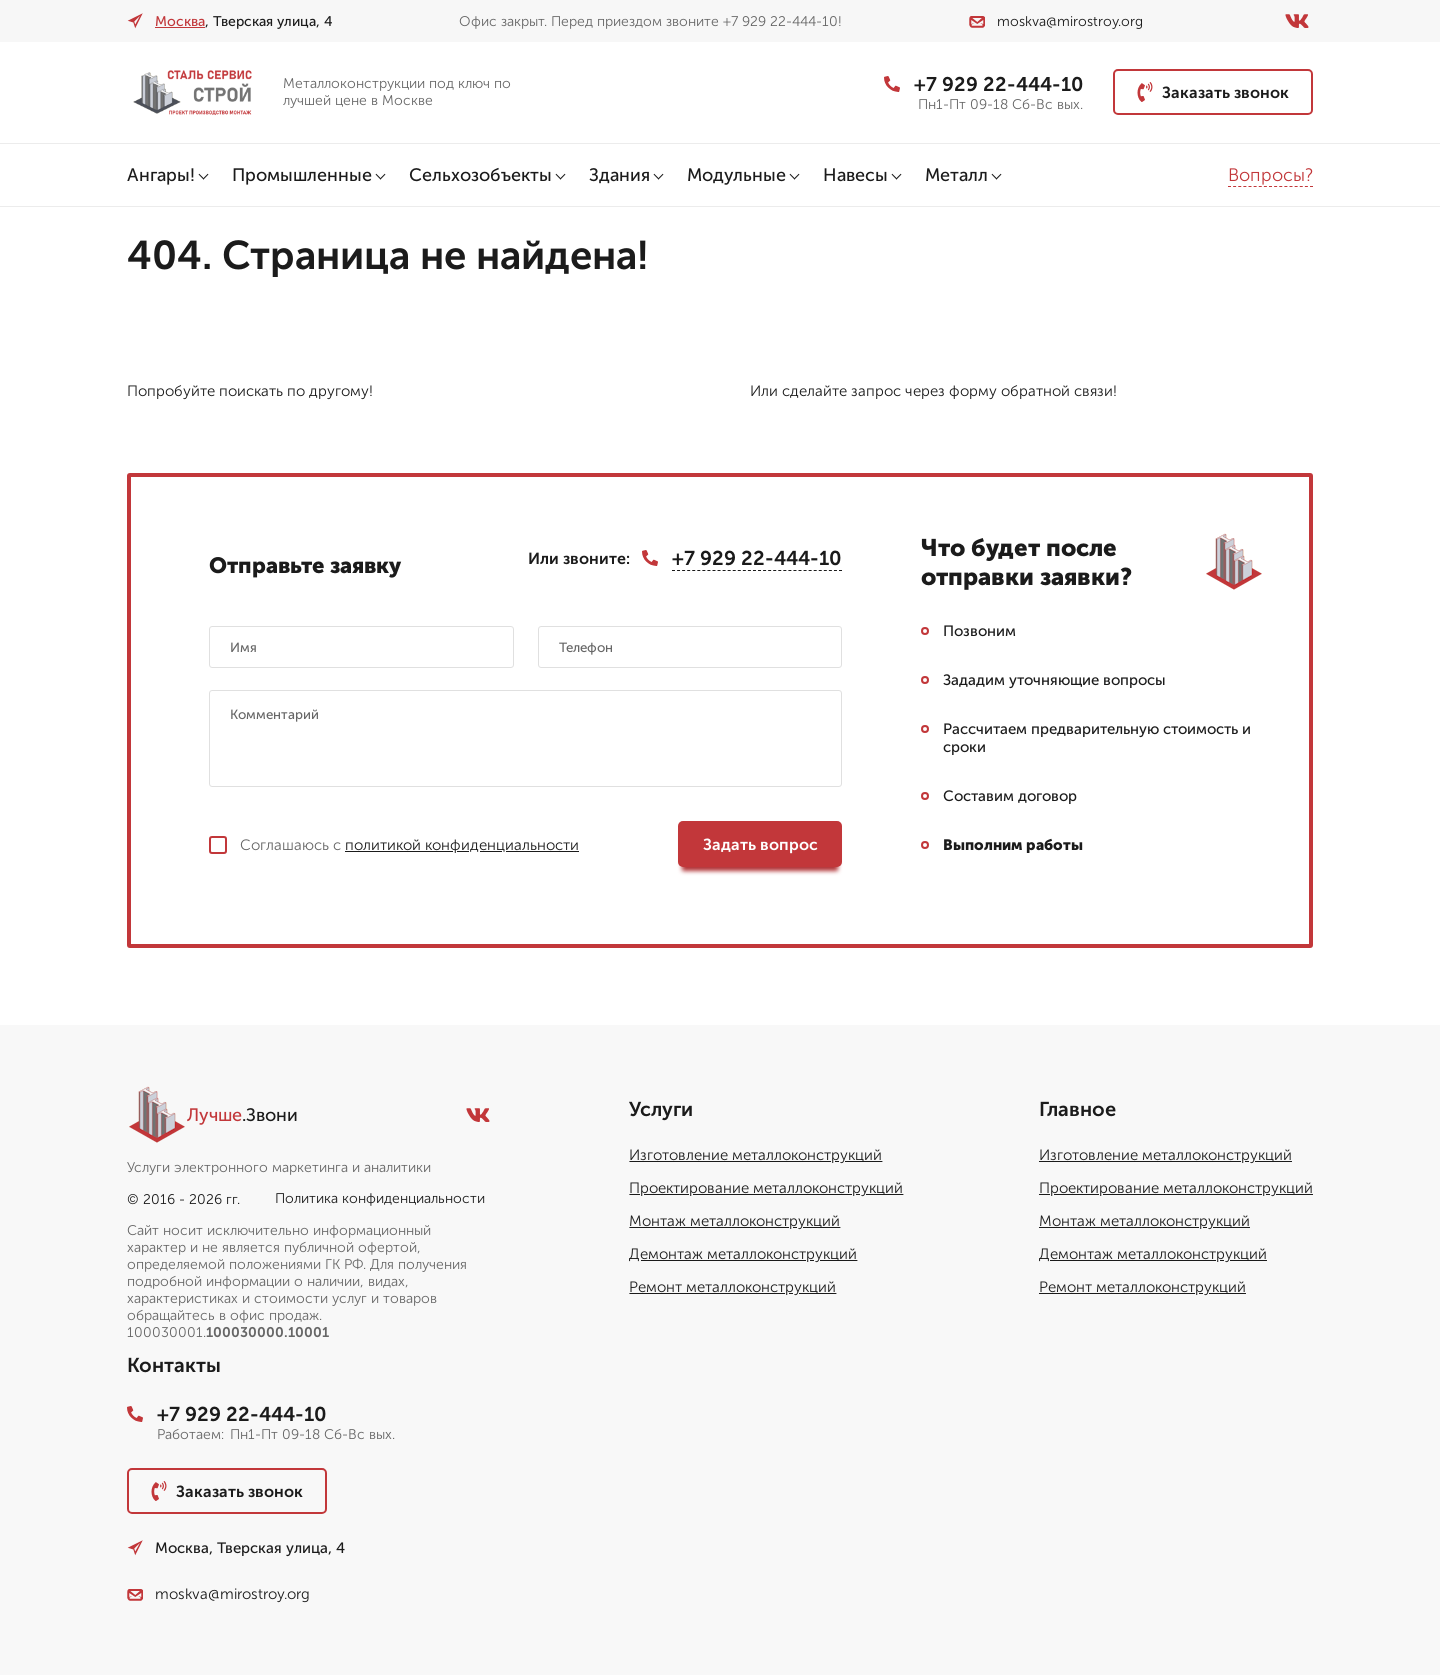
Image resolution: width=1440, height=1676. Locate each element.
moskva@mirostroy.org (1056, 21)
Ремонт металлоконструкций (732, 1288)
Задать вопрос (760, 845)
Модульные (736, 175)
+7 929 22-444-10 (983, 84)
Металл (956, 175)
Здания (619, 175)
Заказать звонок (1213, 92)
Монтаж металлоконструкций (734, 1222)
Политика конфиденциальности (380, 1199)
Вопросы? (1270, 175)
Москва (180, 21)
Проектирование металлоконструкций (766, 1189)
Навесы (855, 175)
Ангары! (161, 175)
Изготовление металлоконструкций (755, 1156)
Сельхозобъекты (480, 175)
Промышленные (302, 175)
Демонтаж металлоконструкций (743, 1255)
